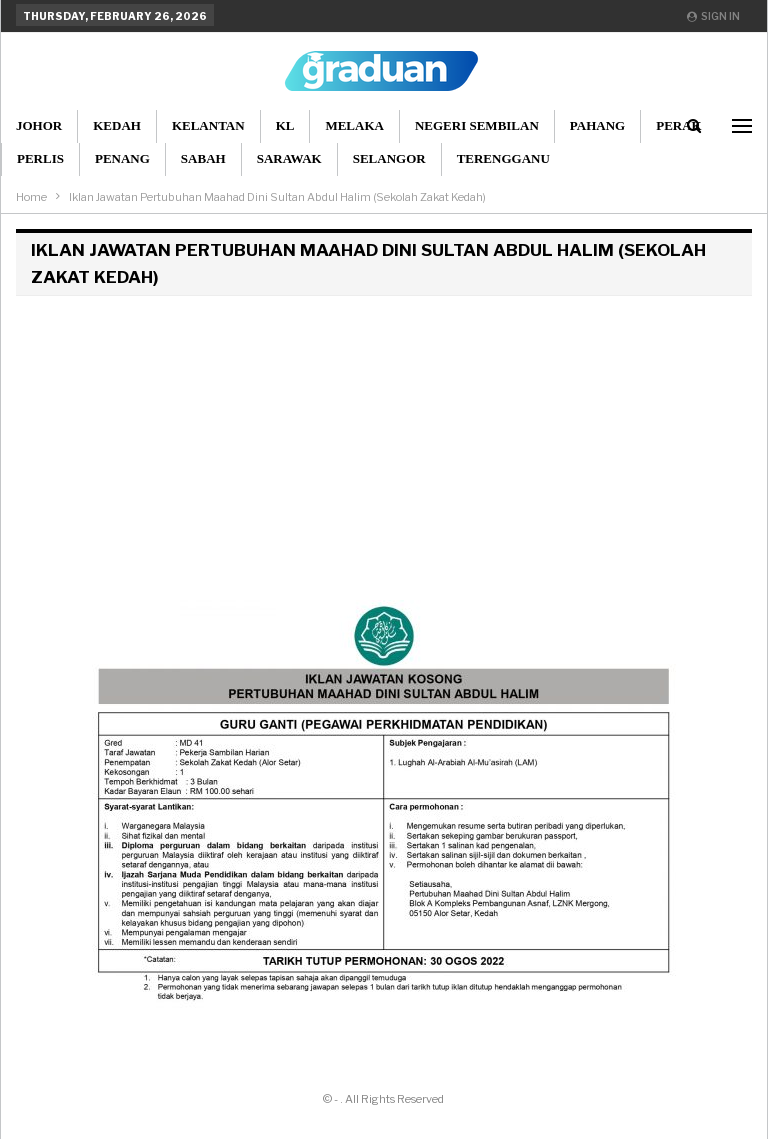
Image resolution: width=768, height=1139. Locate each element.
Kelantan (208, 125)
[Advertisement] (384, 445)
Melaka (354, 125)
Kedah (117, 125)
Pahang (597, 125)
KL (285, 125)
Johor (39, 125)
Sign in (713, 16)
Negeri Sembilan (477, 125)
